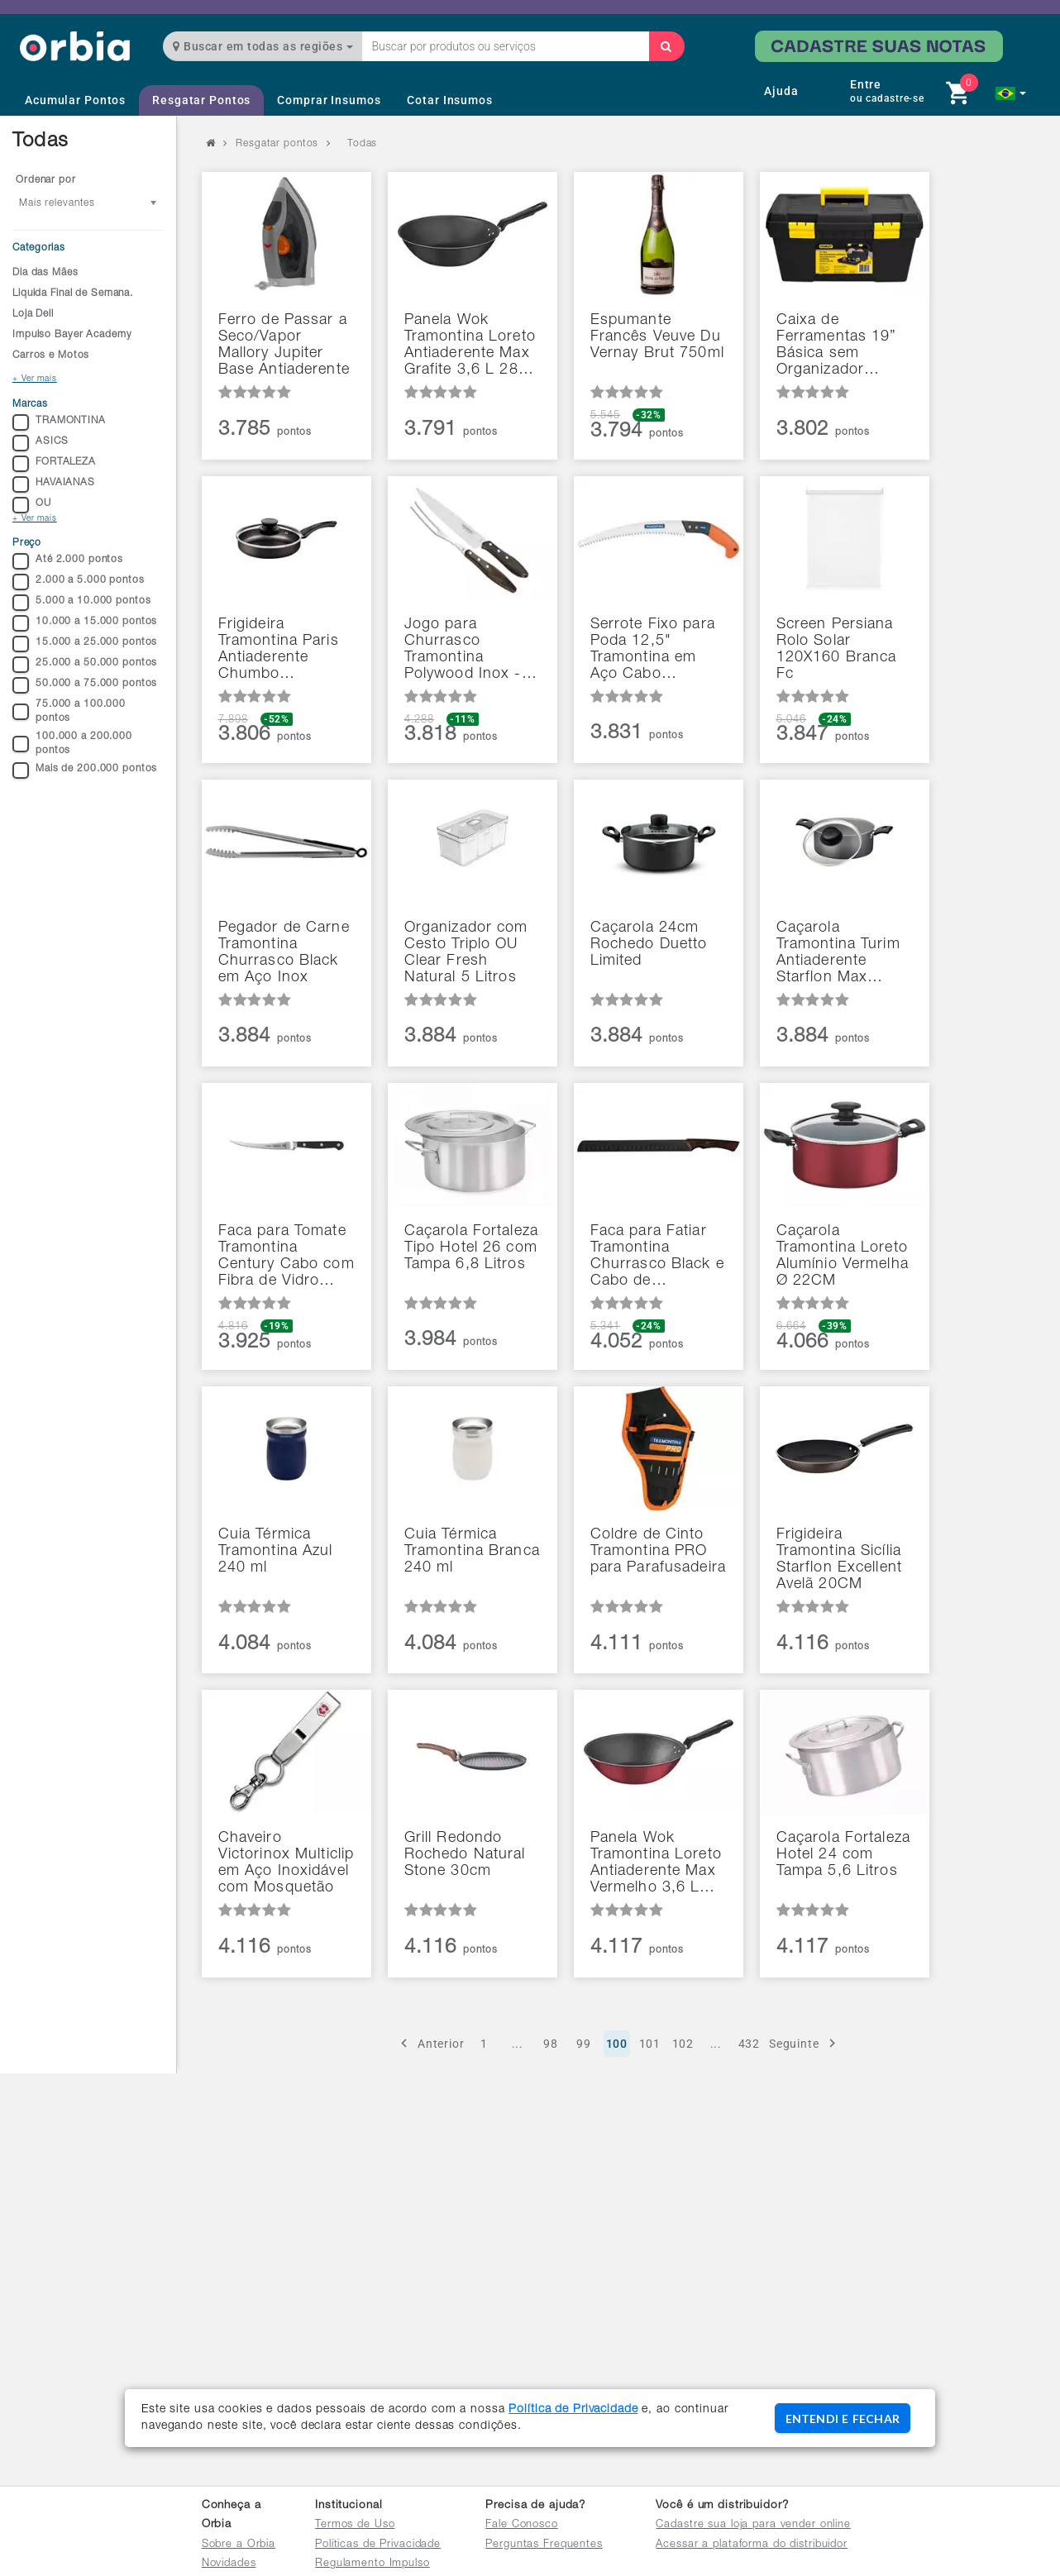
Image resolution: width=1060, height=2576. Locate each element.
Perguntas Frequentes (544, 2545)
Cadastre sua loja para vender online (753, 2525)
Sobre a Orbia (238, 2545)
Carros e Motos (50, 355)
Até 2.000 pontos (67, 561)
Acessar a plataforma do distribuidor (752, 2545)
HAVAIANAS (53, 484)
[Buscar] (666, 46)
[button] (1011, 93)
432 (749, 2043)
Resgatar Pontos (201, 100)
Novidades (229, 2564)
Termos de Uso (354, 2525)
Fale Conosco (521, 2525)
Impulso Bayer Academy (71, 335)
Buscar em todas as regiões (263, 46)
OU (31, 505)
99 (583, 2043)
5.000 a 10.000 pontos (81, 602)
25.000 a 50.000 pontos (84, 664)
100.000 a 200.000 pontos (72, 744)
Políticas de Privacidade (378, 2545)
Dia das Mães (45, 273)
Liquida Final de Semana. (72, 293)
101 (650, 2043)
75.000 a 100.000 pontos (69, 711)
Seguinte (805, 2043)
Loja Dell (33, 314)
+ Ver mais (34, 379)
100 (617, 2043)
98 (550, 2043)
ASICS (40, 443)
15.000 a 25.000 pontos (84, 644)
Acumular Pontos (75, 100)
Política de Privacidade (573, 2410)
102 (683, 2043)
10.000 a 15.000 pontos (84, 623)
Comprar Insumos (328, 100)
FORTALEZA (54, 464)
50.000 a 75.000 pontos (84, 685)
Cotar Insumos (449, 100)
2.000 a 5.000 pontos (78, 582)
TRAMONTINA (59, 422)
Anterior (430, 2043)
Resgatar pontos (277, 144)
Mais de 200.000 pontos (84, 770)
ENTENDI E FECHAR (842, 2418)
